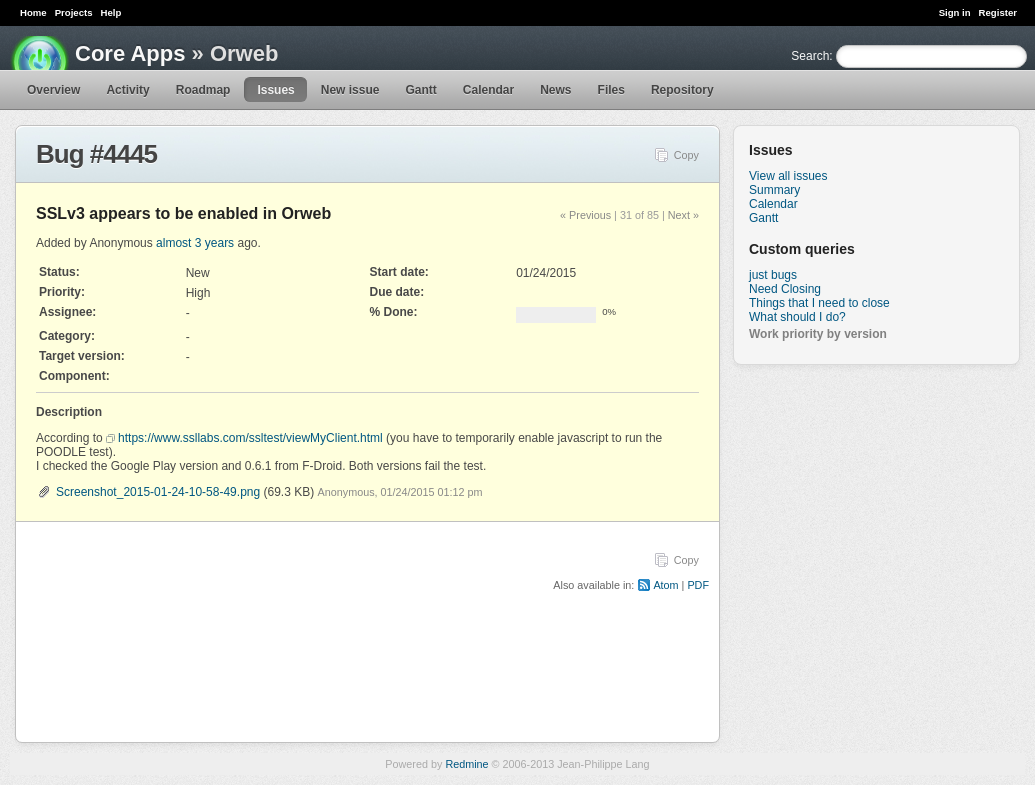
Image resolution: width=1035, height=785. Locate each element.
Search (810, 56)
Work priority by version (818, 334)
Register (998, 12)
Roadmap (203, 90)
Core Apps (130, 53)
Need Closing (785, 289)
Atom (665, 585)
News (555, 90)
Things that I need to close (819, 303)
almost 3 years (195, 243)
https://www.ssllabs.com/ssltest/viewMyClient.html (250, 438)
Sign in (955, 12)
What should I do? (797, 317)
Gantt (420, 90)
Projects (74, 12)
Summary (774, 190)
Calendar (488, 90)
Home (33, 12)
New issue (350, 90)
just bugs (773, 275)
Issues (275, 90)
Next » (683, 215)
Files (611, 90)
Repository (682, 90)
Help (111, 12)
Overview (53, 90)
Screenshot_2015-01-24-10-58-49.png (158, 492)
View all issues (788, 176)
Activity (127, 90)
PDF (698, 585)
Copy (686, 155)
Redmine (466, 764)
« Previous (585, 215)
